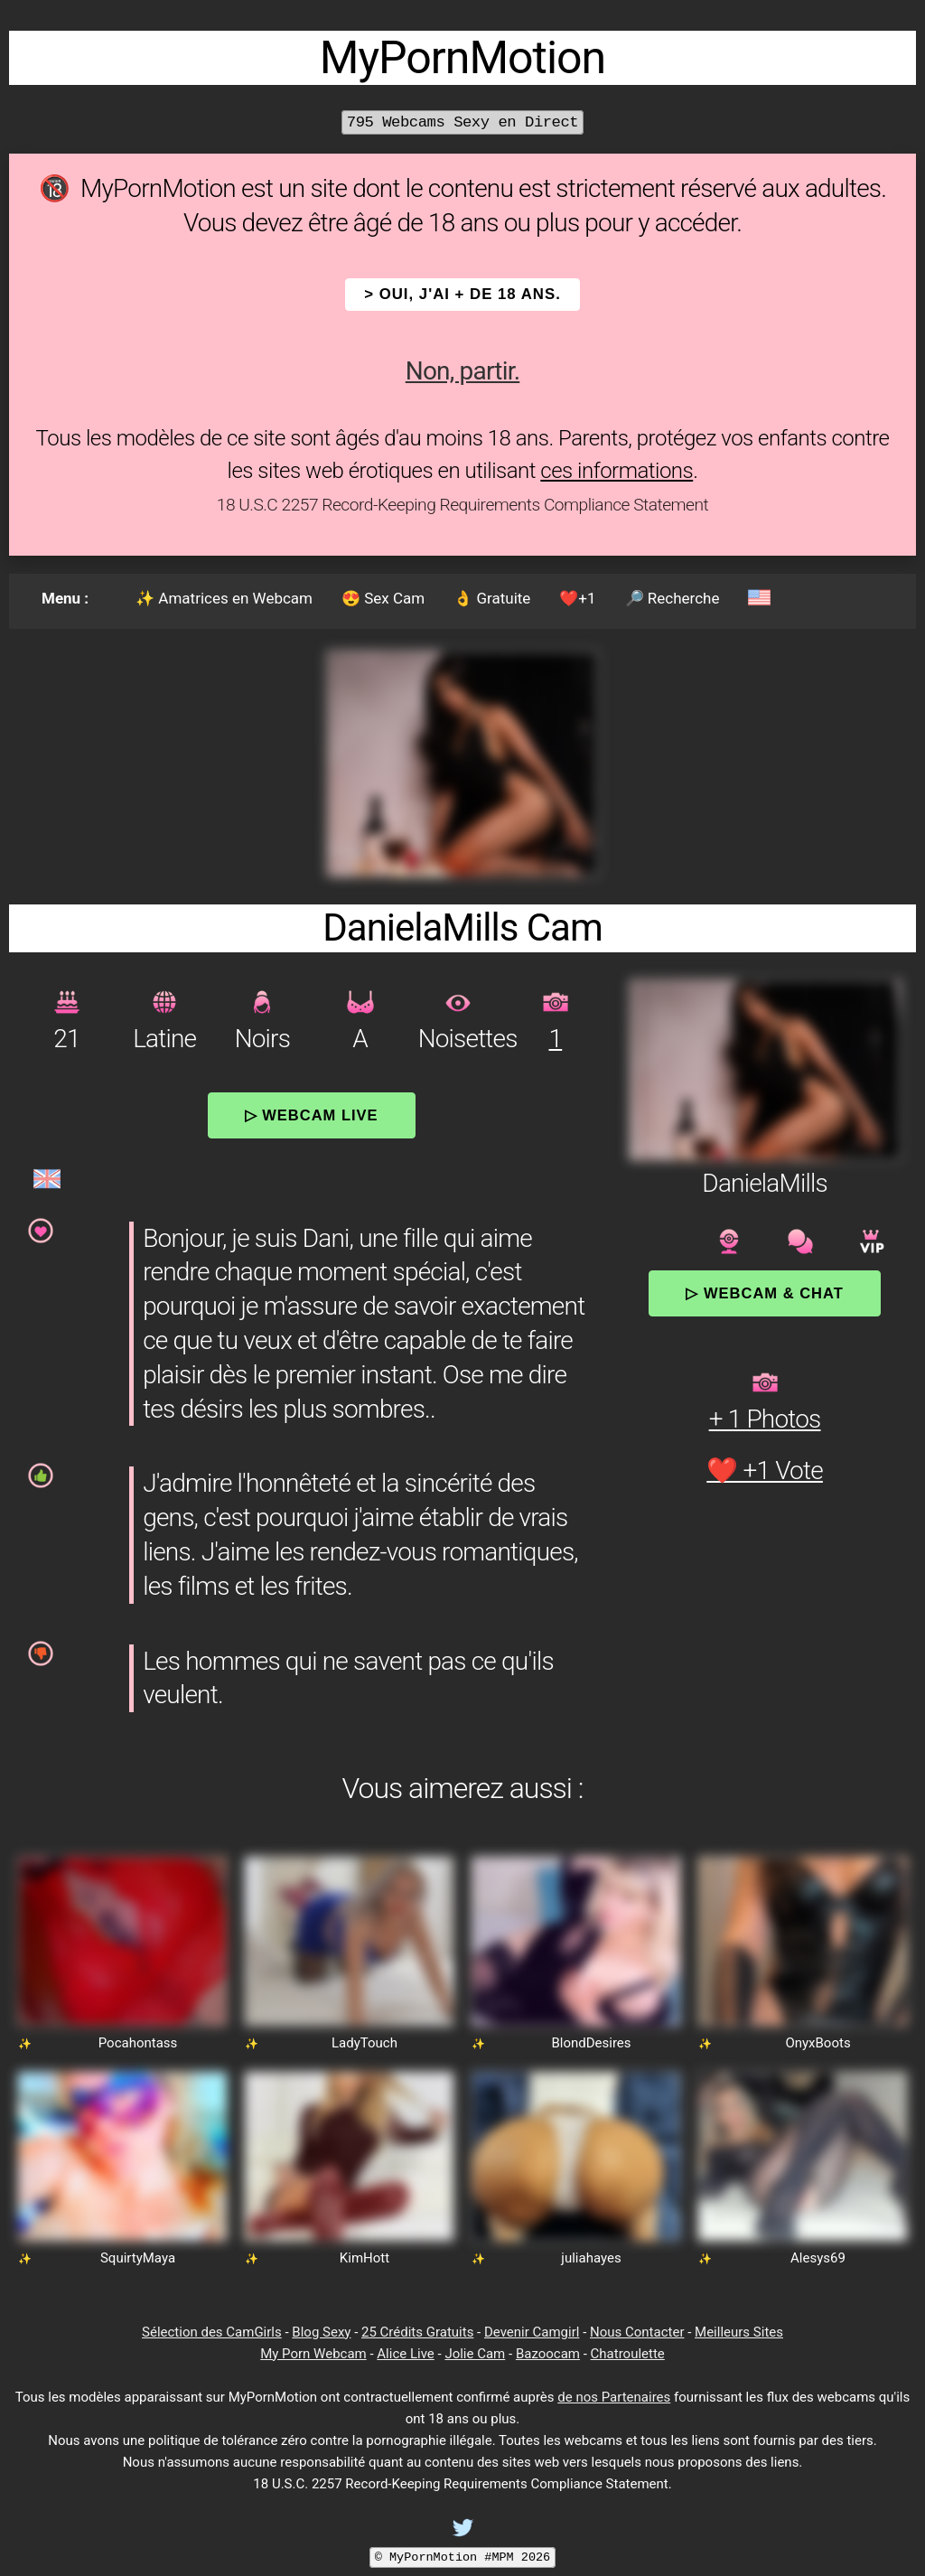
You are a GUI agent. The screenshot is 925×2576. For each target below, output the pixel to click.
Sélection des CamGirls (212, 2332)
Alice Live (405, 2354)
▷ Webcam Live (311, 1115)
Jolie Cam (474, 2354)
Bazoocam (548, 2354)
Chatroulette (628, 2354)
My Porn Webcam (313, 2354)
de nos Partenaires (613, 2397)
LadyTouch (364, 2043)
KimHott (364, 2258)
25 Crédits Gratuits (417, 2332)
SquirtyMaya (137, 2258)
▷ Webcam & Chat (764, 1293)
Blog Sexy (321, 2332)
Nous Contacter (637, 2332)
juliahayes (591, 2258)
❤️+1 (577, 598)
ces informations (616, 470)
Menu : (65, 598)
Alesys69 (818, 2258)
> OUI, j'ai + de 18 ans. (462, 294)
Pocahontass (138, 2043)
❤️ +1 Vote (764, 1470)
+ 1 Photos (765, 1419)
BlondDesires (591, 2043)
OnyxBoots (817, 2043)
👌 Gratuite (491, 598)
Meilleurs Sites (739, 2332)
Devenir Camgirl (531, 2332)
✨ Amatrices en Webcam (224, 598)
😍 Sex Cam (383, 598)
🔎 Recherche (672, 598)
